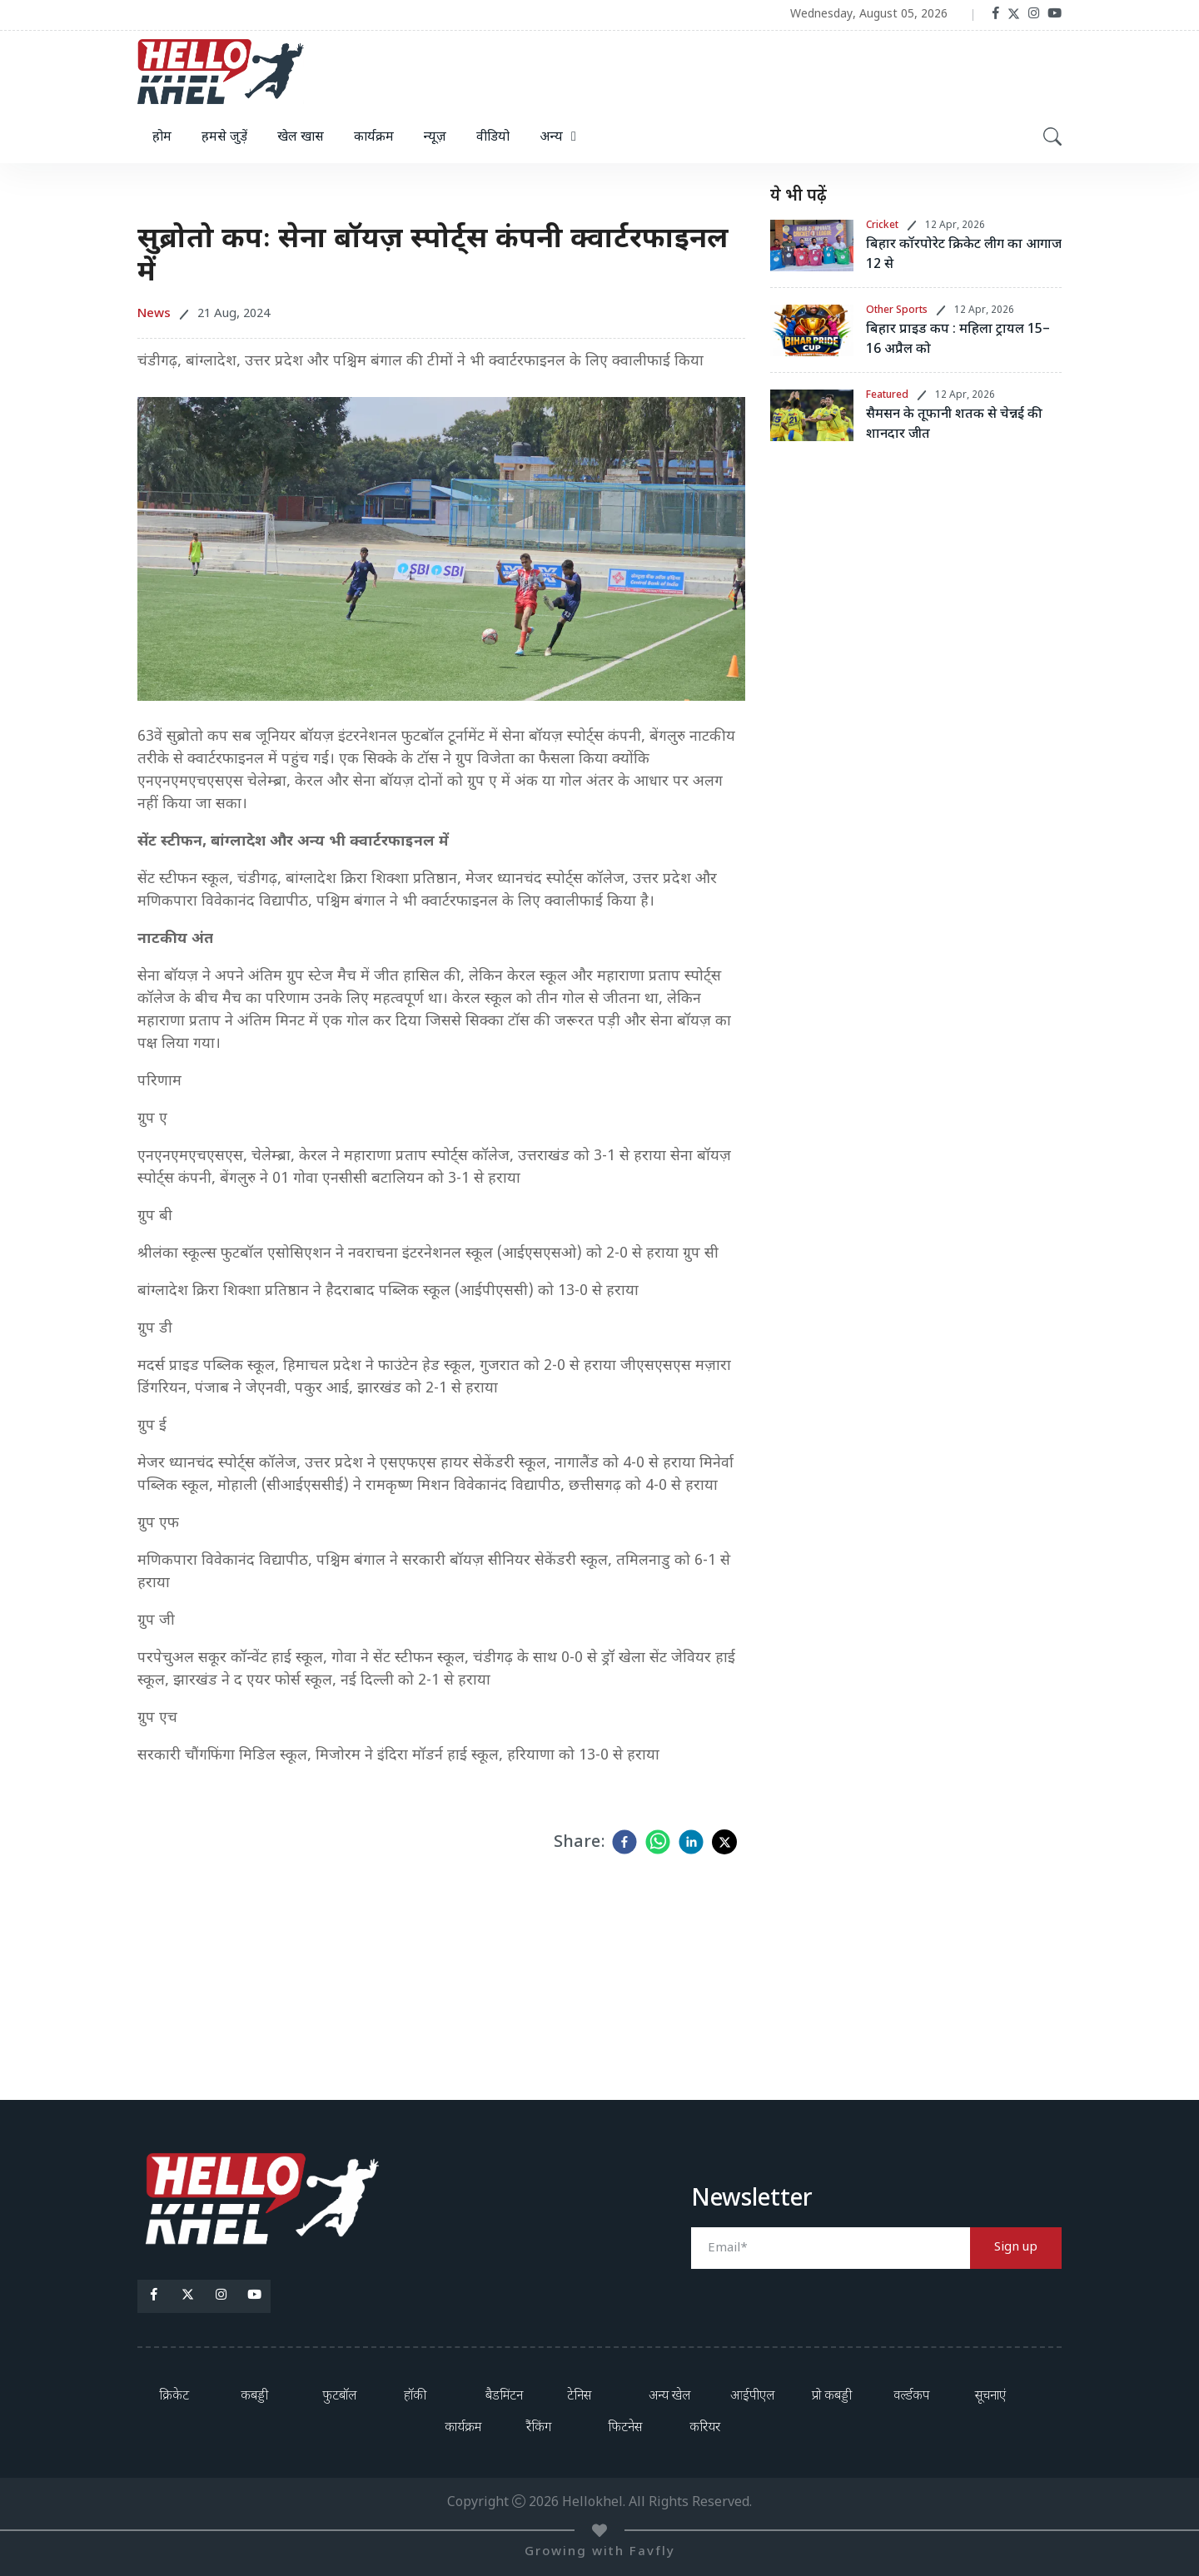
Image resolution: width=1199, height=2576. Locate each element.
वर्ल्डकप (911, 2396)
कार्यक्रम (374, 137)
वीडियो (493, 137)
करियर (704, 2428)
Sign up (1015, 2248)
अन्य (551, 137)
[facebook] (624, 1841)
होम (162, 137)
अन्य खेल (669, 2396)
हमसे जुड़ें (224, 137)
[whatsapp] (657, 1841)
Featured (887, 395)
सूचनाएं (990, 2396)
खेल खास (300, 137)
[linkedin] (691, 1841)
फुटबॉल (339, 2396)
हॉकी (415, 2396)
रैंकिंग (538, 2428)
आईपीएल (752, 2396)
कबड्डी (254, 2396)
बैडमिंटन (504, 2396)
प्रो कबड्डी (832, 2396)
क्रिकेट (174, 2396)
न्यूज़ (435, 137)
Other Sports (897, 310)
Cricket (882, 225)
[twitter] (724, 1841)
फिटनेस (625, 2428)
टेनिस (579, 2396)
